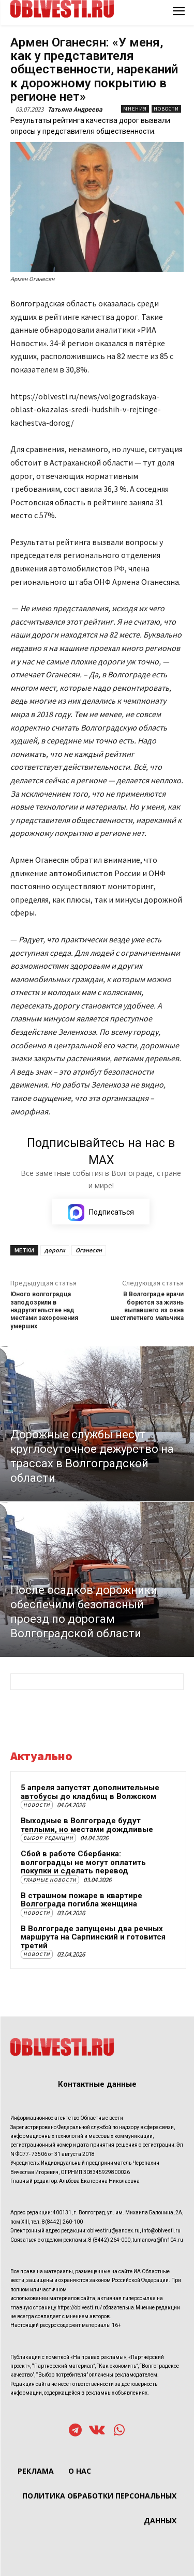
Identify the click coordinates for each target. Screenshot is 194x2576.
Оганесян (89, 1250)
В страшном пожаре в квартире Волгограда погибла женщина (81, 1900)
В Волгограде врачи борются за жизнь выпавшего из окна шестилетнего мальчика (147, 1306)
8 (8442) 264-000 (109, 2240)
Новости (166, 109)
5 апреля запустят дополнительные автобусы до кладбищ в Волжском (90, 1792)
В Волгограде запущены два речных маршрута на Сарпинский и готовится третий (93, 1937)
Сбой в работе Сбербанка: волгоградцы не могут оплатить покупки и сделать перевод (83, 1862)
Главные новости (50, 1879)
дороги (54, 1250)
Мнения (135, 109)
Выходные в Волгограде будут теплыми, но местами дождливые (87, 1825)
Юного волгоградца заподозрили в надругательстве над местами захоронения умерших (44, 1310)
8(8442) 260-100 (62, 2222)
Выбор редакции (48, 1838)
